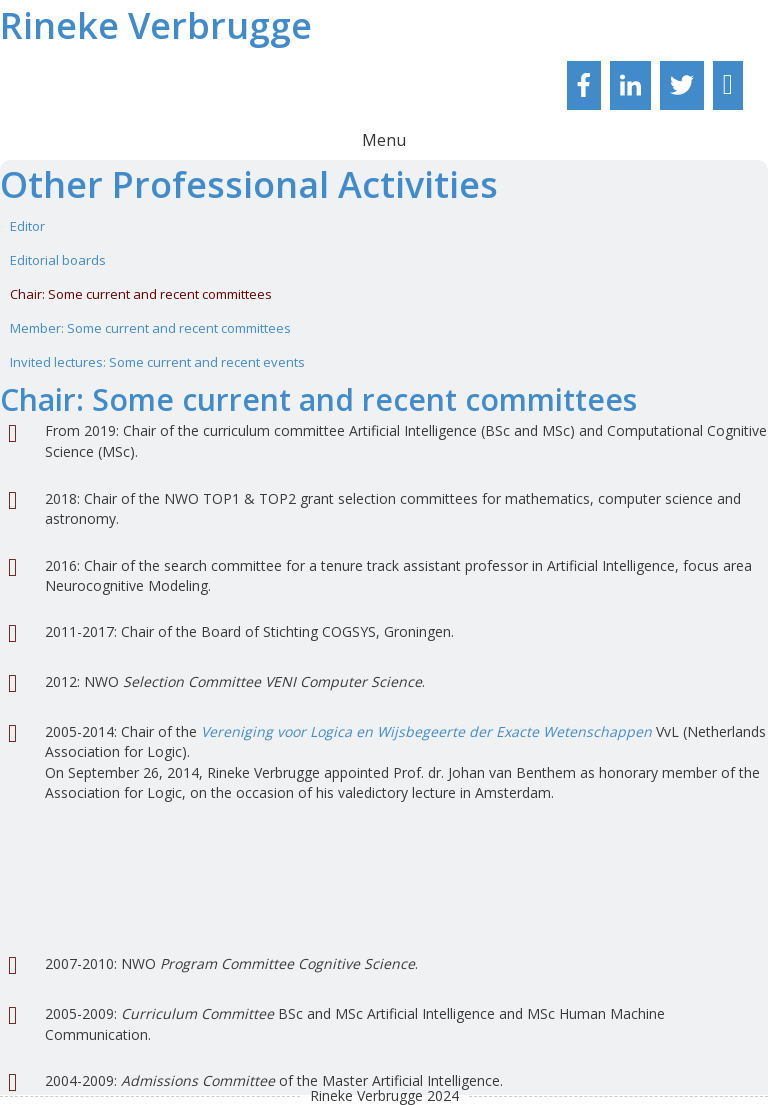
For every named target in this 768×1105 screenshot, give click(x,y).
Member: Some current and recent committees (150, 328)
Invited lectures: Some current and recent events (157, 362)
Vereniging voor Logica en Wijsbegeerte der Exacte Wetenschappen (426, 731)
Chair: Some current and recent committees (141, 294)
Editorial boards (58, 260)
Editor (27, 226)
